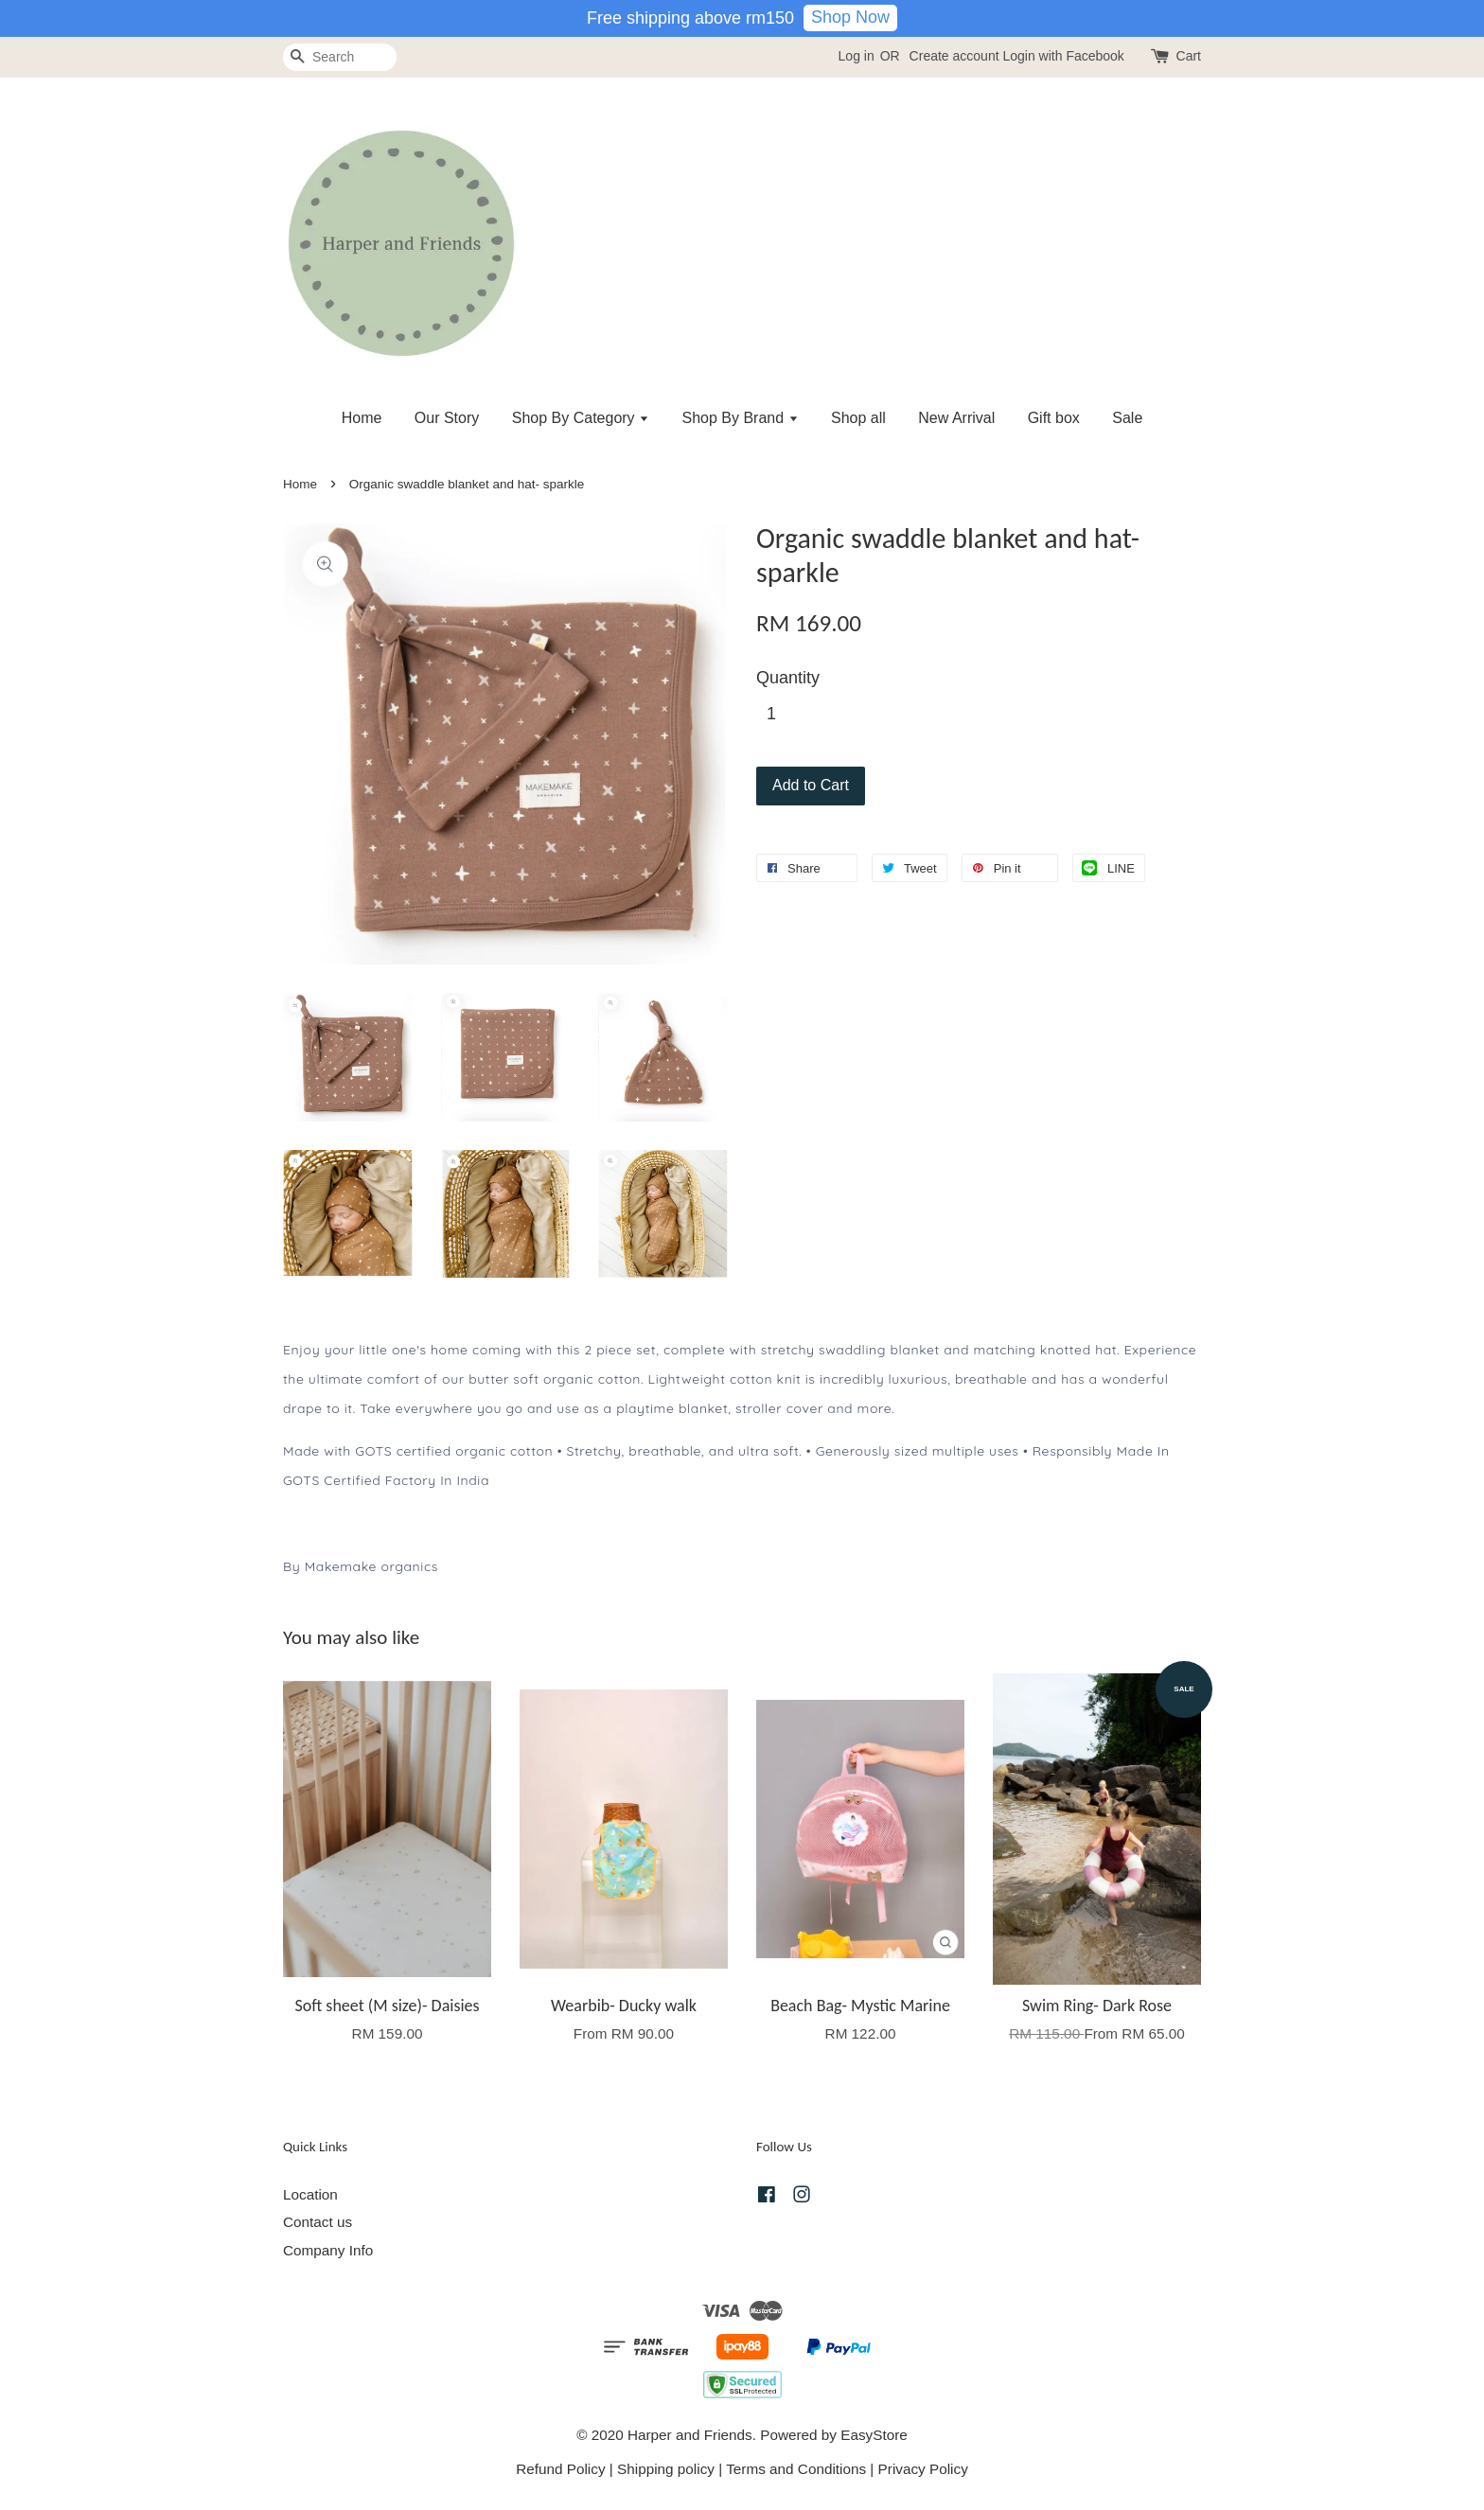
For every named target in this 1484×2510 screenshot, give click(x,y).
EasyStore (874, 2435)
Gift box (1054, 418)
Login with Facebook (1062, 55)
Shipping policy (666, 2469)
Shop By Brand (740, 418)
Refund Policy (560, 2469)
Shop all (858, 418)
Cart (1188, 55)
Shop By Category (580, 418)
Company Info (328, 2250)
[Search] (340, 57)
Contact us (317, 2222)
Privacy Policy (923, 2469)
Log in (856, 55)
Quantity (788, 677)
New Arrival (956, 418)
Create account (954, 55)
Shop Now (850, 17)
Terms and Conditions (796, 2469)
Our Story (447, 418)
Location (310, 2194)
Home (362, 418)
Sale (1127, 418)
